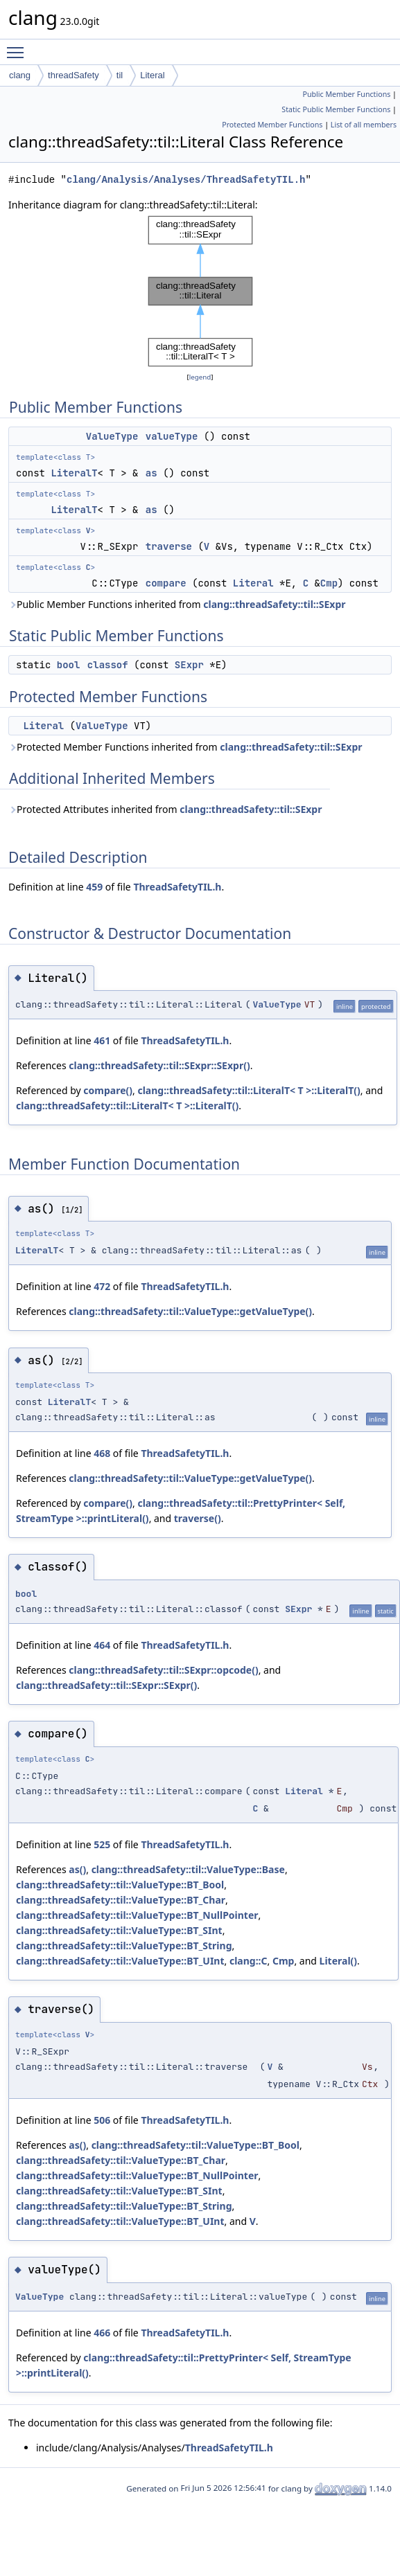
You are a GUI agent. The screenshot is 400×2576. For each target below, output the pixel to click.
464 (102, 1645)
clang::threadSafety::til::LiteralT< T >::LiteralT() (248, 1090)
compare (166, 583)
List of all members (364, 124)
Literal (152, 75)
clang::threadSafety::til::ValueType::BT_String (124, 1945)
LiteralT (74, 473)
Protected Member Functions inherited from (185, 746)
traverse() (197, 1518)
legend (200, 377)
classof (107, 665)
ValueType (112, 436)
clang (20, 75)
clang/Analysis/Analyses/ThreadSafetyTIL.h (186, 179)
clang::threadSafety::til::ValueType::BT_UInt (120, 1960)
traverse (169, 546)
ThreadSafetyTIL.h (177, 886)
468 (102, 1453)
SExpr (189, 665)
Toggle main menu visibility (19, 46)
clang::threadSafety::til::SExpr (274, 604)
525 (102, 1844)
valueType (172, 436)
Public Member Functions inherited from (177, 604)
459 (94, 886)
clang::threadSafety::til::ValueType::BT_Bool (120, 1884)
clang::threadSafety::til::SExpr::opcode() (163, 1669)
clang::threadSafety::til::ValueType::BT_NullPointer (137, 1915)
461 (102, 1040)
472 (102, 1286)
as (151, 473)
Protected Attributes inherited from (165, 809)
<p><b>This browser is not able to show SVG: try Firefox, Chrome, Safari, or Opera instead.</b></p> (200, 291)
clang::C (248, 1960)
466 (102, 2332)
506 (102, 2120)
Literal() (338, 1960)
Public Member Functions (346, 94)
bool (68, 665)
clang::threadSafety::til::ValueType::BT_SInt (119, 1930)
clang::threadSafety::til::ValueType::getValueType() (190, 1311)
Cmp (329, 583)
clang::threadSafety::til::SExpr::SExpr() (159, 1065)
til (119, 75)
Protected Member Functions (272, 124)
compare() (107, 1090)
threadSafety (73, 75)
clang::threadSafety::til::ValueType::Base (188, 1869)
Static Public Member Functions (335, 109)
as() (77, 1869)
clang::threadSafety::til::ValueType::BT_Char (120, 1899)
